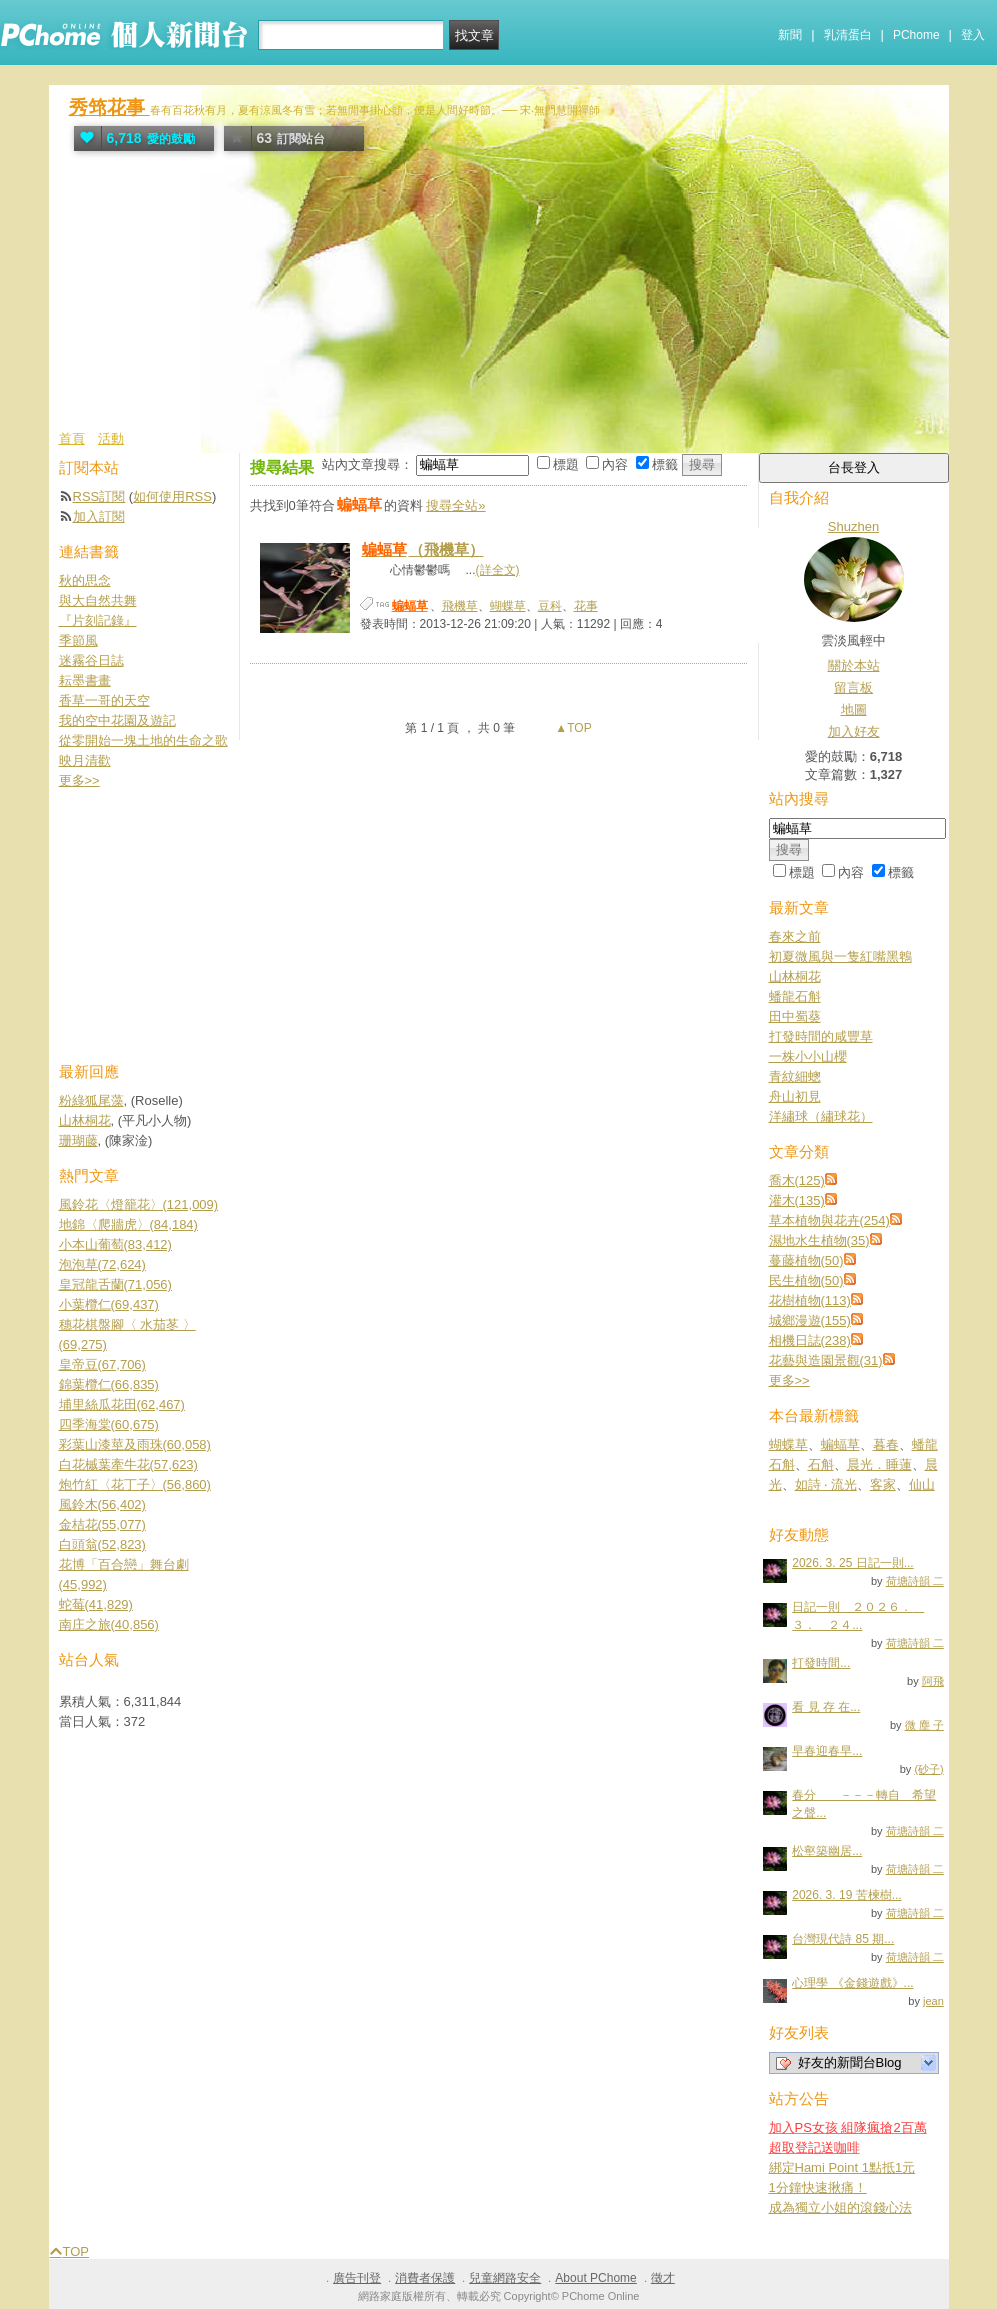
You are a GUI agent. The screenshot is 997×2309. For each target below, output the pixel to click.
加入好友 (854, 731)
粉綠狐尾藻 (91, 1100)
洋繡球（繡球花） (821, 1116)
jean (933, 2001)
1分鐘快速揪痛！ (818, 2187)
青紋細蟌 (795, 1076)
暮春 (886, 1444)
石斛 (821, 1464)
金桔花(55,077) (102, 1524)
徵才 (663, 2278)
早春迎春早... (827, 1751)
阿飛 (933, 1681)
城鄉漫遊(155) (810, 1320)
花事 (586, 606)
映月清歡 (85, 760)
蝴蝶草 (508, 606)
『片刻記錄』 (98, 620)
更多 (789, 1380)
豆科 (550, 606)
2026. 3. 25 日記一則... (852, 1563)
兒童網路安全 (505, 2278)
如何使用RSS (172, 496)
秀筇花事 (109, 107)
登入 (973, 35)
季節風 (78, 640)
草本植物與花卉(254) (829, 1220)
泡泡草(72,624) (102, 1264)
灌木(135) (797, 1200)
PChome (916, 35)
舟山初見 (795, 1096)
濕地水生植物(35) (819, 1240)
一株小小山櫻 (808, 1056)
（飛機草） (422, 549)
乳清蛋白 (848, 35)
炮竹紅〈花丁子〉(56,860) (135, 1484)
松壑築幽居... (827, 1851)
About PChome (595, 2278)
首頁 (72, 438)
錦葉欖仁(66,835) (109, 1384)
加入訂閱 (99, 516)
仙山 (922, 1484)
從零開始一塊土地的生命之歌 (143, 740)
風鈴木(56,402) (102, 1504)
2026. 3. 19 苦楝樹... (846, 1895)
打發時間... (821, 1663)
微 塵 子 (924, 1725)
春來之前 (795, 936)
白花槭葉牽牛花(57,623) (128, 1464)
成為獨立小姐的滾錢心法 (840, 2207)
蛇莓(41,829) (96, 1604)
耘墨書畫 (85, 680)
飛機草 (460, 606)
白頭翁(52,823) (102, 1544)
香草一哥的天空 (104, 700)
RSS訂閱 (99, 496)
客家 (883, 1484)
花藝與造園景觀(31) (826, 1360)
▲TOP (572, 728)
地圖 (854, 709)
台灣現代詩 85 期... (843, 1939)
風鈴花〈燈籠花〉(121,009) (139, 1204)
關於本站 (854, 665)
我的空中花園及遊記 (117, 720)
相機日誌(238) (810, 1340)
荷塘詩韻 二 (915, 1581)
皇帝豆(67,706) (102, 1364)
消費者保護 (425, 2278)
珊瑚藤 (78, 1140)
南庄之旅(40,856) (109, 1624)
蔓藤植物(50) (806, 1260)
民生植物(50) (806, 1280)
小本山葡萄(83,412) (115, 1244)
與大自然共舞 (98, 600)
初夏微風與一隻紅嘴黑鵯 (840, 956)
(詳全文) (498, 570)
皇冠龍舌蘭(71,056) (115, 1284)
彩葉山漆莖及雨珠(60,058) (135, 1444)
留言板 (853, 687)
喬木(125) (797, 1180)
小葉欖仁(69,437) (109, 1304)
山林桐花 (795, 976)
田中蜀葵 (795, 1016)
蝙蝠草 (840, 1444)
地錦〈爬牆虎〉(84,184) (128, 1224)
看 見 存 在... (826, 1707)
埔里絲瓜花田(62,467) (122, 1404)
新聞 (790, 35)
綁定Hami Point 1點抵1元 (842, 2167)
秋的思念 (85, 580)
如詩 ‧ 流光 (826, 1484)
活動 (111, 438)
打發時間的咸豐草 (821, 1036)
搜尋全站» (455, 505)
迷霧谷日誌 (91, 660)
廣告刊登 (357, 2278)
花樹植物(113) (810, 1300)
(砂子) (928, 1769)
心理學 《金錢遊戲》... (852, 1983)
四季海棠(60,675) (109, 1424)
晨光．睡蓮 (879, 1464)
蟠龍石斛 (795, 996)
